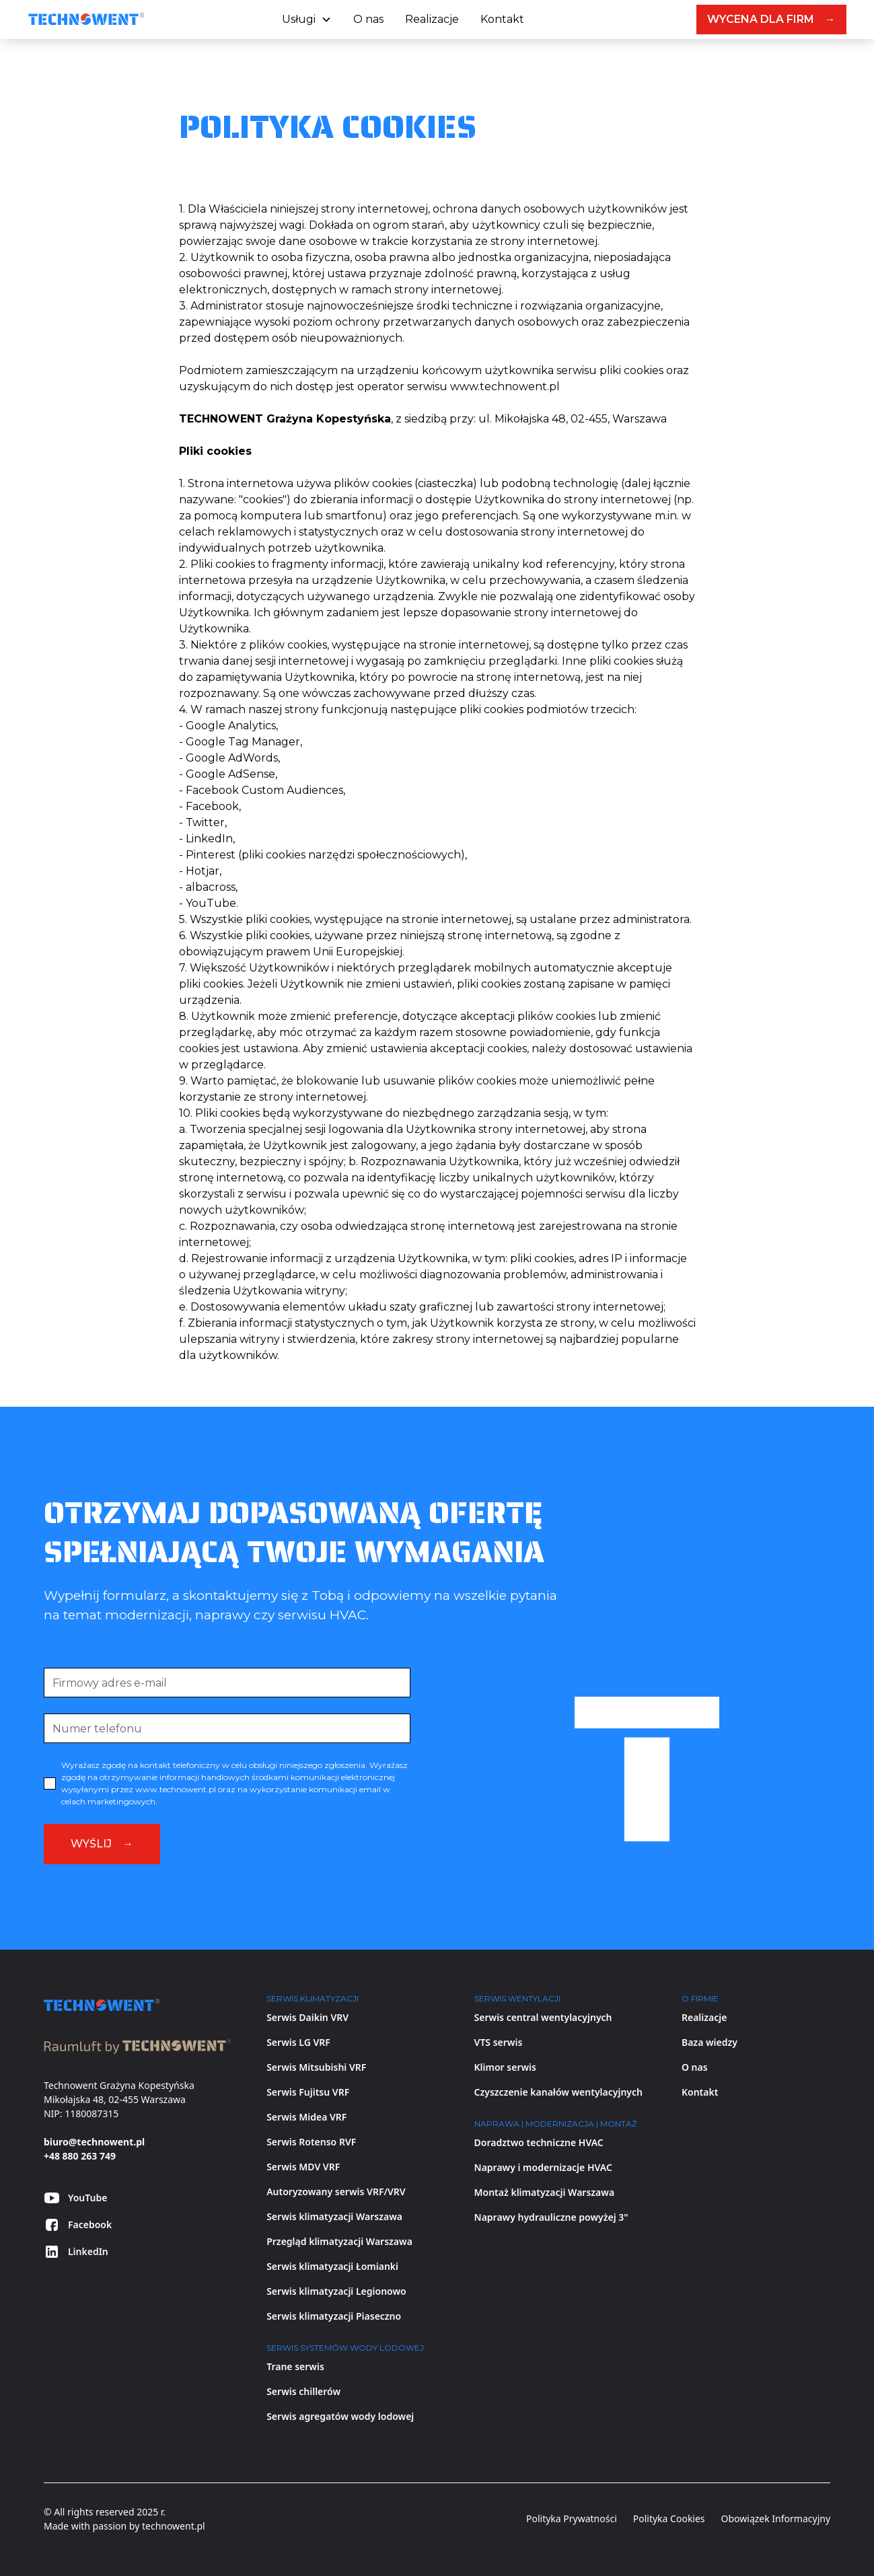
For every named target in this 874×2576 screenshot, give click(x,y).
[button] (306, 19)
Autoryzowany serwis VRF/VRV (336, 2191)
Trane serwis (295, 2366)
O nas (368, 19)
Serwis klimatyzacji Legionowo (336, 2291)
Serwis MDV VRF (303, 2166)
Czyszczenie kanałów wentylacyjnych (558, 2092)
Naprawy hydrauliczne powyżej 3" (551, 2217)
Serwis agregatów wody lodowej (340, 2416)
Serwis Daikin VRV (307, 2017)
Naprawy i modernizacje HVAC (543, 2167)
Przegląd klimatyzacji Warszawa (339, 2241)
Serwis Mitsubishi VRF (316, 2067)
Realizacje (432, 19)
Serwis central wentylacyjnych (543, 2017)
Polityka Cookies (669, 2518)
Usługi (299, 19)
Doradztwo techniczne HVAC (539, 2142)
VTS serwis (498, 2042)
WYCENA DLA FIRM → (771, 19)
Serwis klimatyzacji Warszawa (334, 2216)
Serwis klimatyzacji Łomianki (332, 2266)
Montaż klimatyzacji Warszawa (544, 2192)
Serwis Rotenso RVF (311, 2141)
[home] (86, 19)
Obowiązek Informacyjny (775, 2518)
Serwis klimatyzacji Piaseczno (333, 2316)
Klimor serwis (505, 2067)
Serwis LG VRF (298, 2042)
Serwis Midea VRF (306, 2116)
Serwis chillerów (303, 2391)
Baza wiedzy (709, 2042)
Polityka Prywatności (571, 2518)
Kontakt (502, 19)
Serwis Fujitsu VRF (307, 2092)
